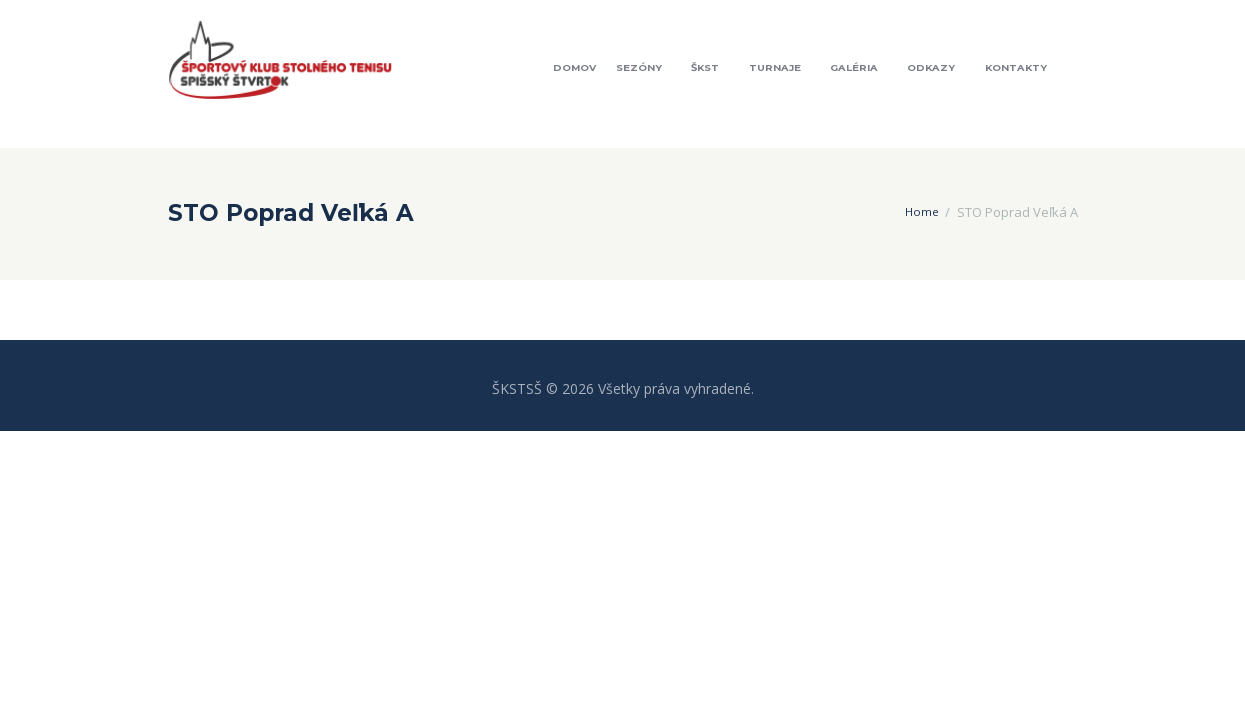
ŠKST (705, 67)
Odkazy (931, 67)
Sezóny (639, 67)
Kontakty (1016, 67)
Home (921, 212)
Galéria (854, 67)
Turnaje (775, 67)
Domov (574, 67)
